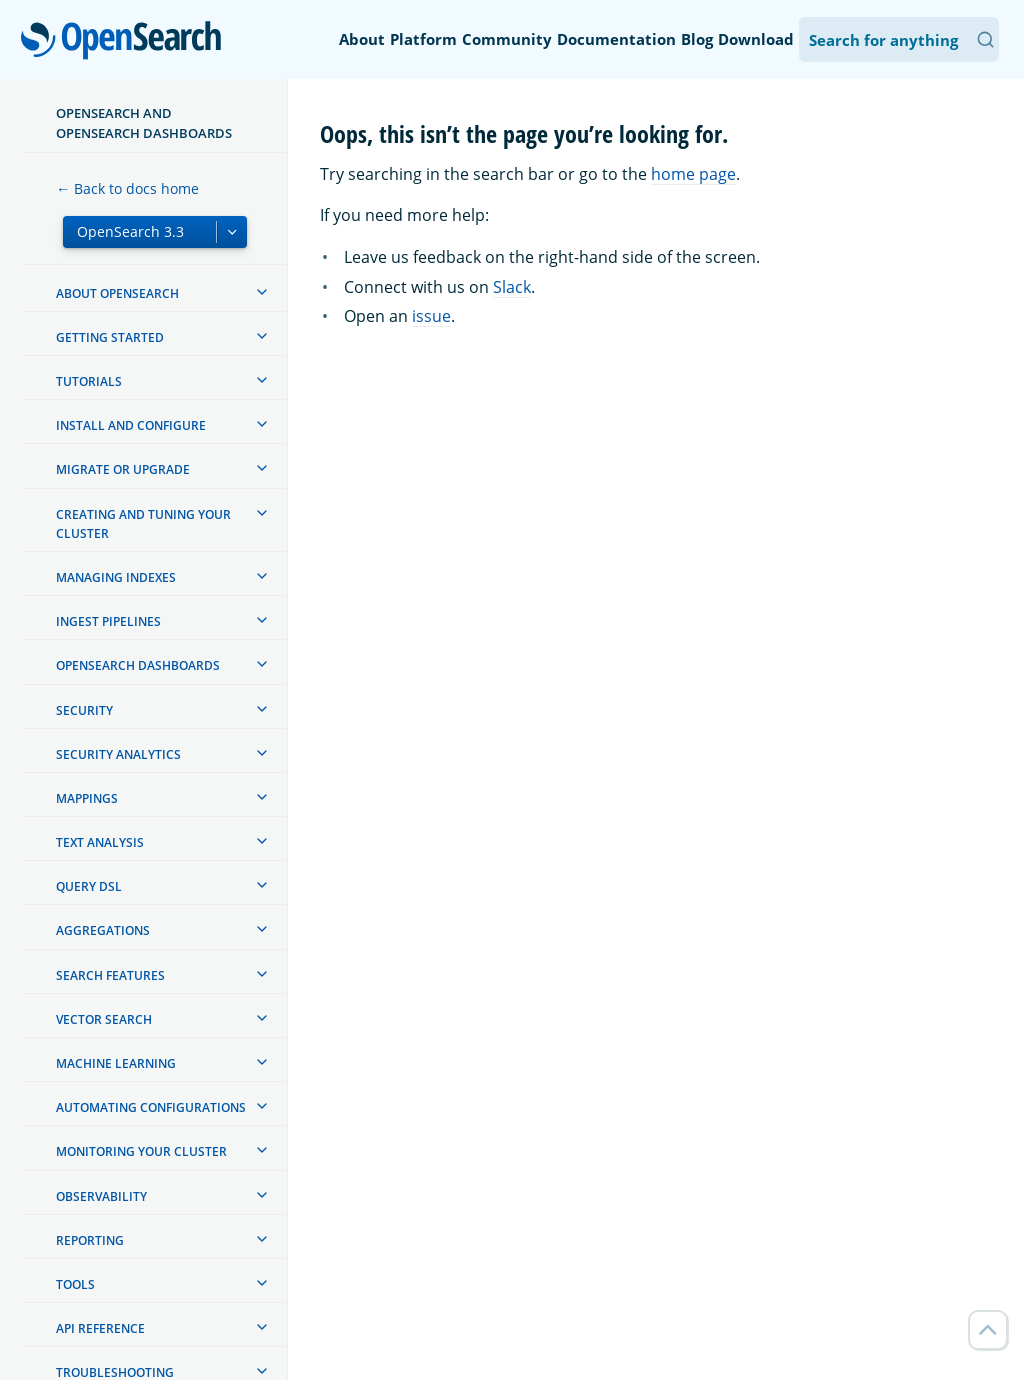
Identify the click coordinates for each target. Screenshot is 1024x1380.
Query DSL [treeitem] (89, 886)
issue (431, 316)
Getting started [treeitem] (110, 337)
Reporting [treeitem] (90, 1240)
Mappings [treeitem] (87, 798)
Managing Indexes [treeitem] (116, 577)
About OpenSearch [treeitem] (117, 293)
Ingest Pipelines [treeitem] (108, 621)
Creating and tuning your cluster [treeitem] (143, 524)
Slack (512, 287)
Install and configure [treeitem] (131, 425)
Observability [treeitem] (101, 1196)
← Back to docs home (127, 188)
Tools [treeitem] (75, 1284)
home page (693, 174)
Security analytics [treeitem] (118, 754)
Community (507, 39)
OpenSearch (126, 42)
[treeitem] (262, 292)
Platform (423, 39)
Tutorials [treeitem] (89, 381)
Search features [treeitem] (110, 975)
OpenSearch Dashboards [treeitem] (138, 665)
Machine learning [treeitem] (116, 1063)
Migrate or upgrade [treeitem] (123, 469)
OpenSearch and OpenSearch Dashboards (144, 123)
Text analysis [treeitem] (100, 842)
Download (756, 39)
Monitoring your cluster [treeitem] (141, 1151)
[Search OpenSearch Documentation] (899, 39)
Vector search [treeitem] (104, 1019)
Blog (697, 39)
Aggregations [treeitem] (103, 930)
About (362, 39)
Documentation (616, 39)
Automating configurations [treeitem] (151, 1107)
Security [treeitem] (84, 710)
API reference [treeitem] (100, 1328)
